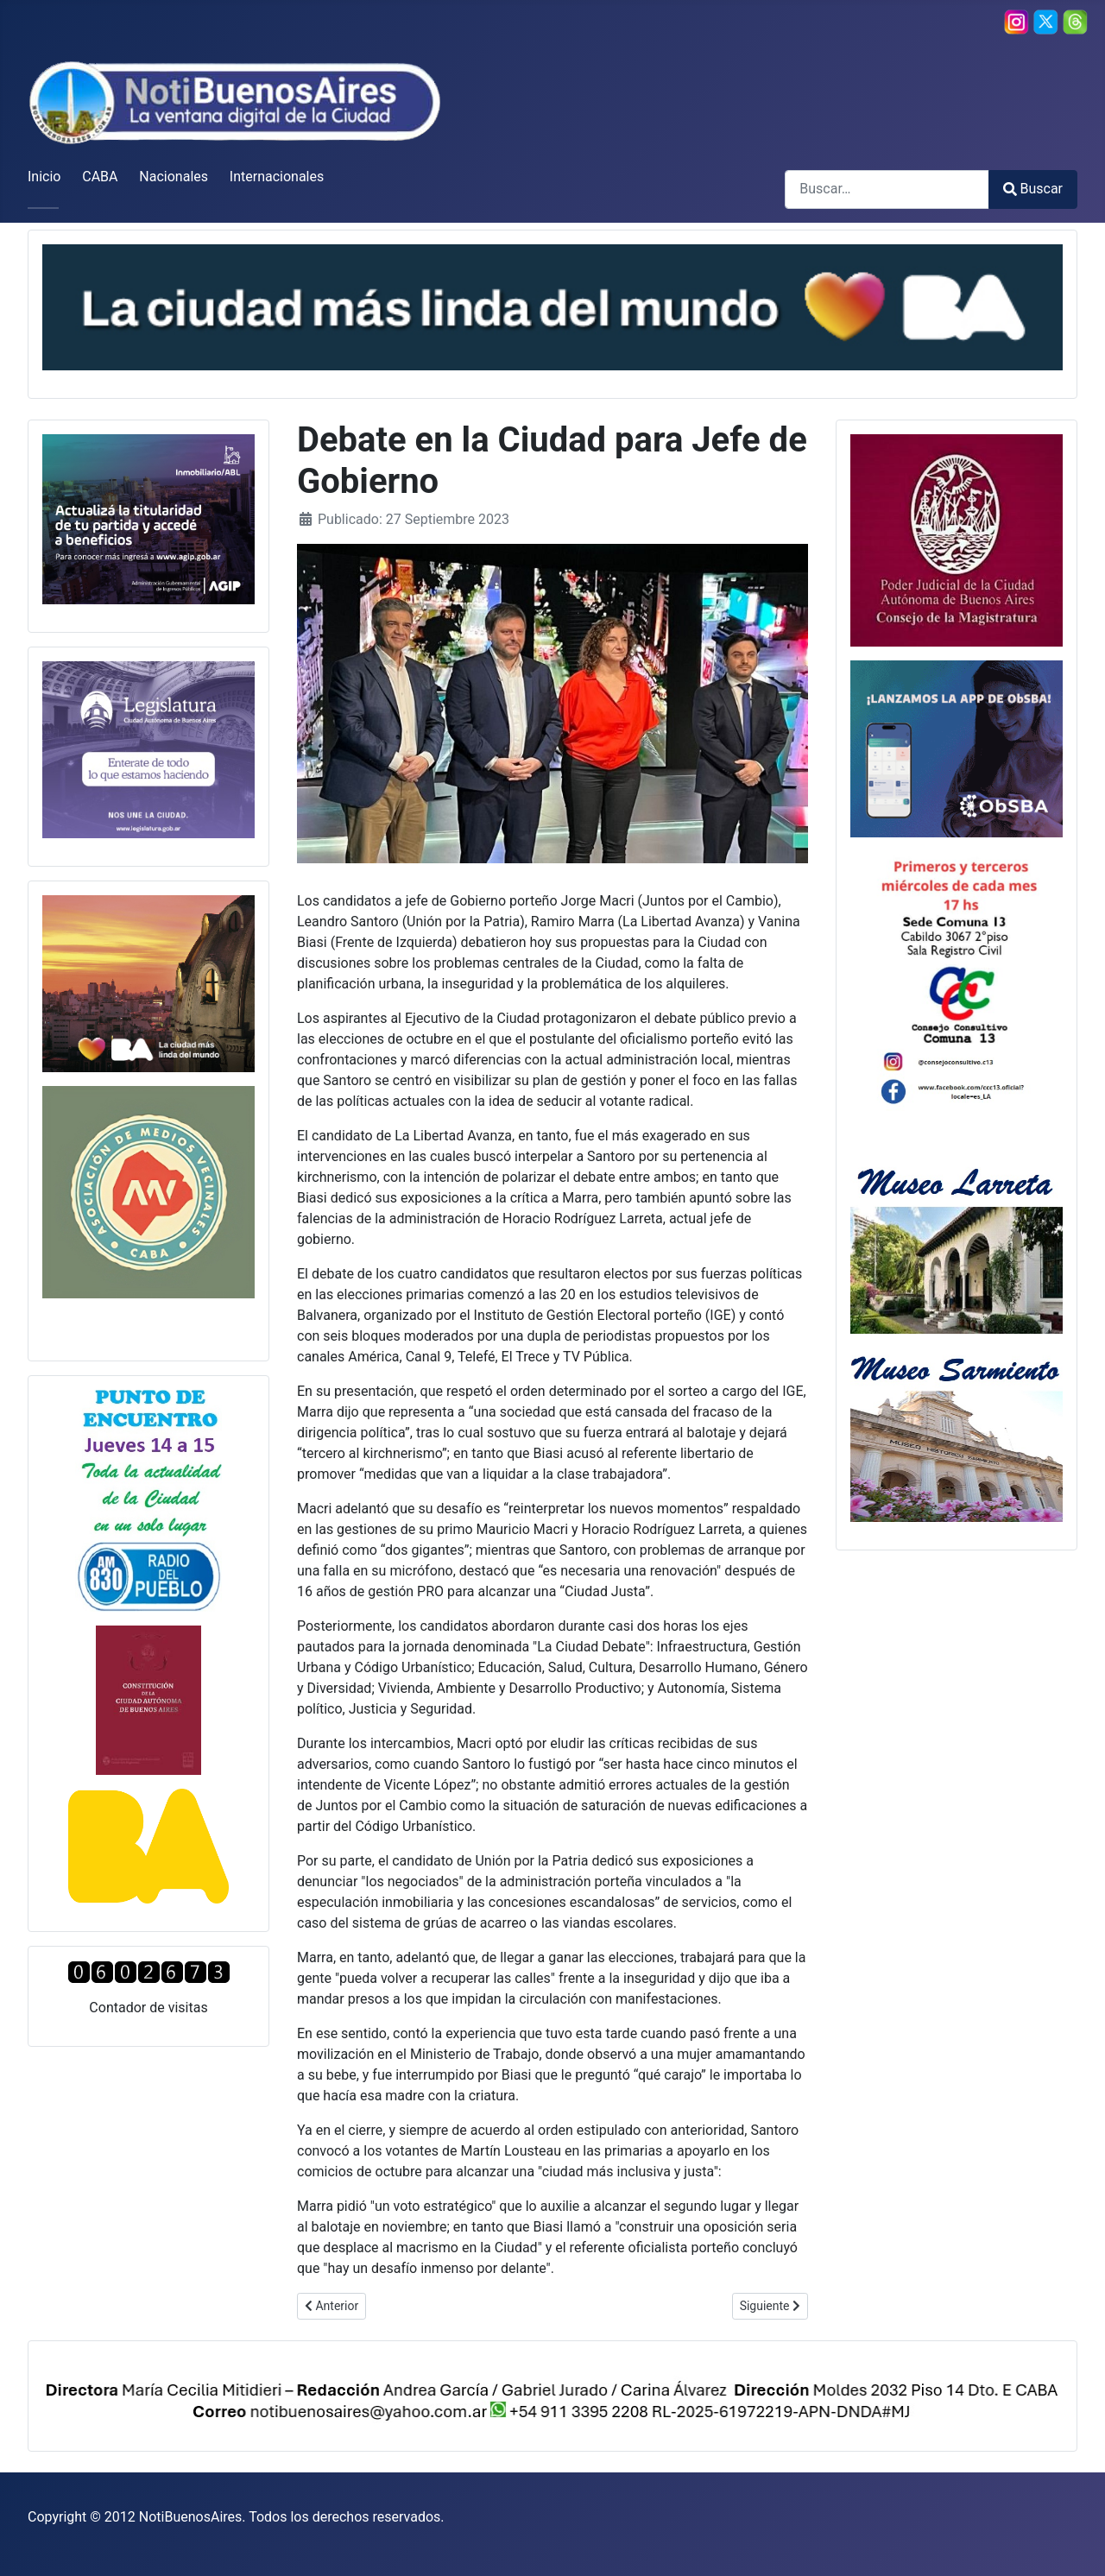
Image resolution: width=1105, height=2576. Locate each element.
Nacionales (173, 176)
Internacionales (277, 176)
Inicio (44, 176)
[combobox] (887, 189)
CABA (99, 176)
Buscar (1033, 188)
